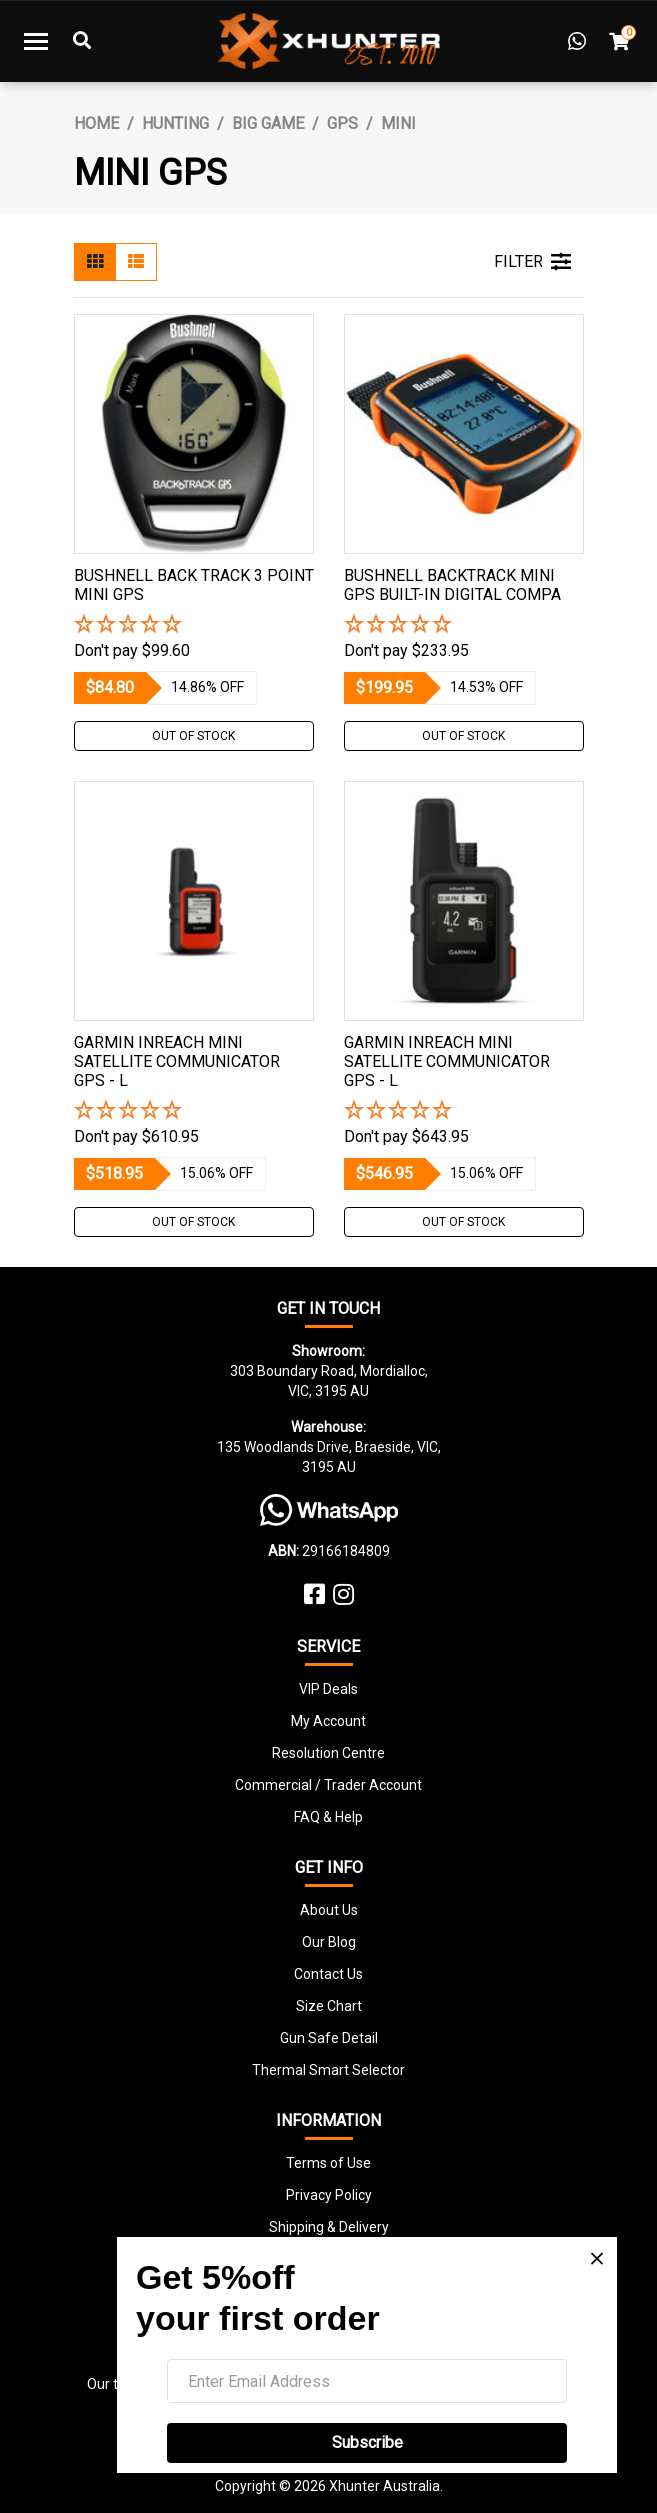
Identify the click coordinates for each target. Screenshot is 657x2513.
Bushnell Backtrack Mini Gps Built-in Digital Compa (452, 585)
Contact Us (328, 1974)
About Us (329, 1910)
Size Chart (329, 2006)
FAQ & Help (328, 1817)
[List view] (136, 262)
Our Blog (329, 1942)
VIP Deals (328, 1689)
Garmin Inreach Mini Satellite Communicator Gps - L (177, 1061)
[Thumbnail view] (95, 262)
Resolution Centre (328, 1753)
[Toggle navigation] (36, 41)
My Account (328, 1721)
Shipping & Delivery (329, 2227)
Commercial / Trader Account (328, 1785)
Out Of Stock (193, 736)
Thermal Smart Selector (328, 2070)
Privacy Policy (329, 2195)
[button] (194, 625)
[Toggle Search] (82, 41)
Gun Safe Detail (329, 2038)
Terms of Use (328, 2163)
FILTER (532, 262)
